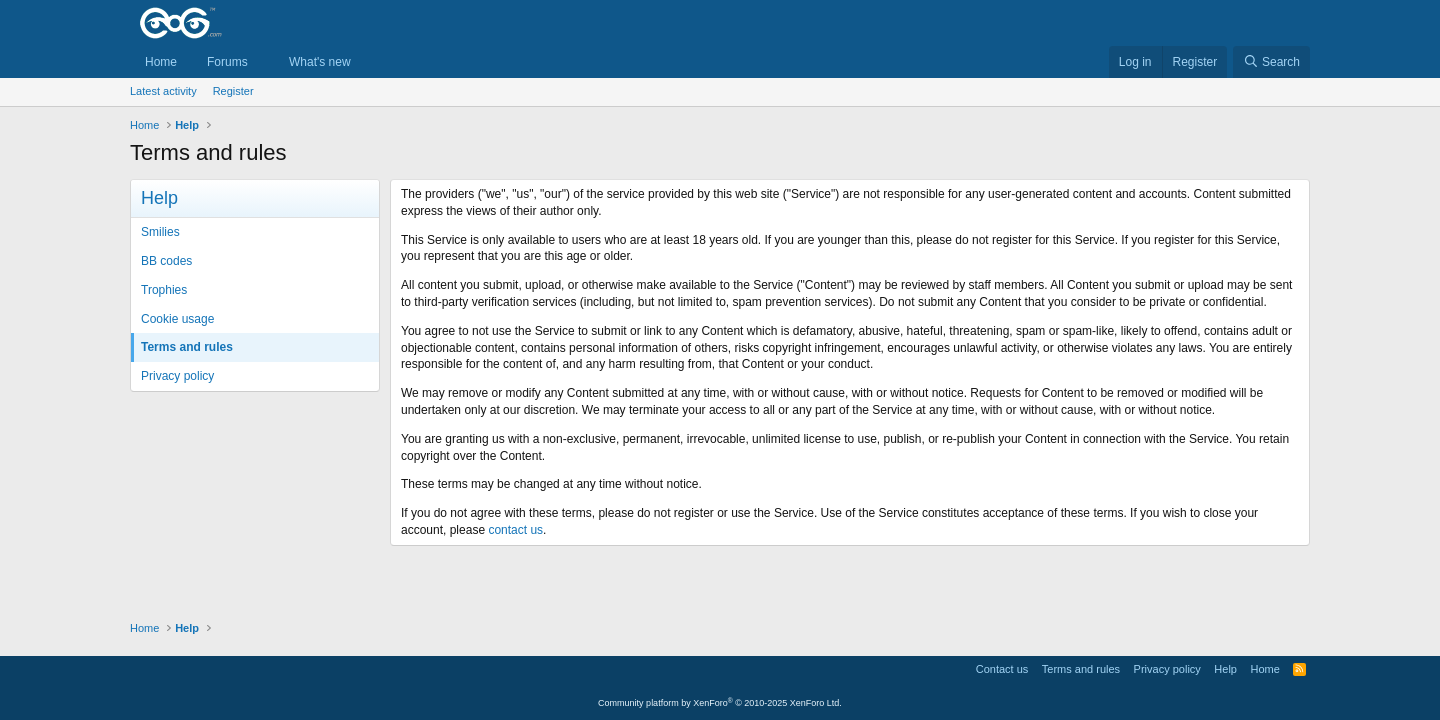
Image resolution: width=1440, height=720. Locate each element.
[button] (262, 62)
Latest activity (163, 91)
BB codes (166, 261)
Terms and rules (187, 347)
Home (161, 62)
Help (1225, 669)
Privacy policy (177, 376)
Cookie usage (177, 319)
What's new (320, 62)
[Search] (1271, 62)
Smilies (160, 232)
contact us (515, 530)
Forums (227, 62)
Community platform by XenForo (720, 703)
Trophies (164, 290)
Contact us (1002, 669)
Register (233, 91)
